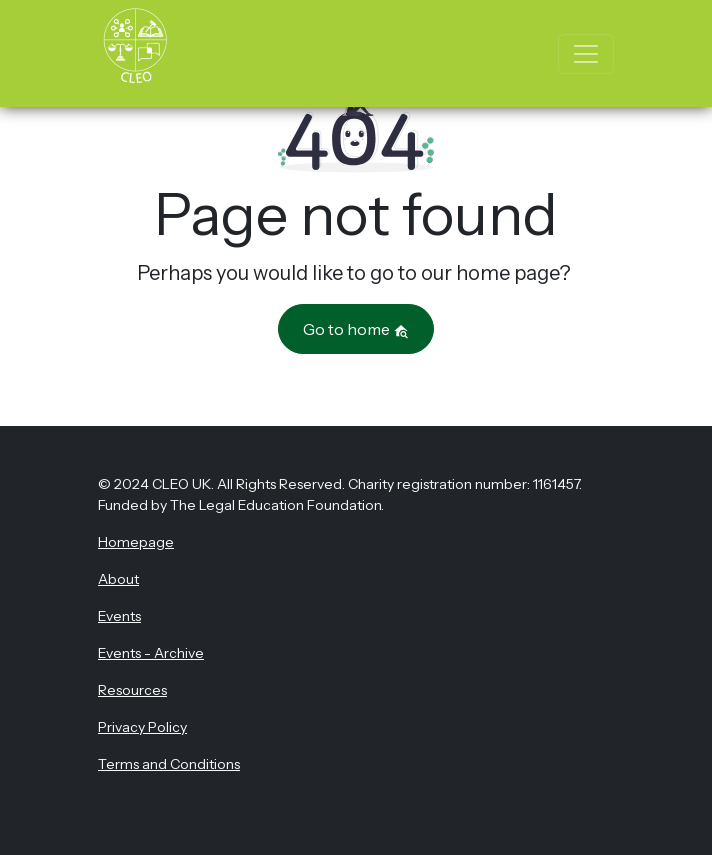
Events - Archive (151, 653)
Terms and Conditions (169, 764)
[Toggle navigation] (586, 54)
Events (119, 616)
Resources (132, 690)
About (118, 579)
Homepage (136, 542)
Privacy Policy (142, 727)
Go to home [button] (356, 329)
